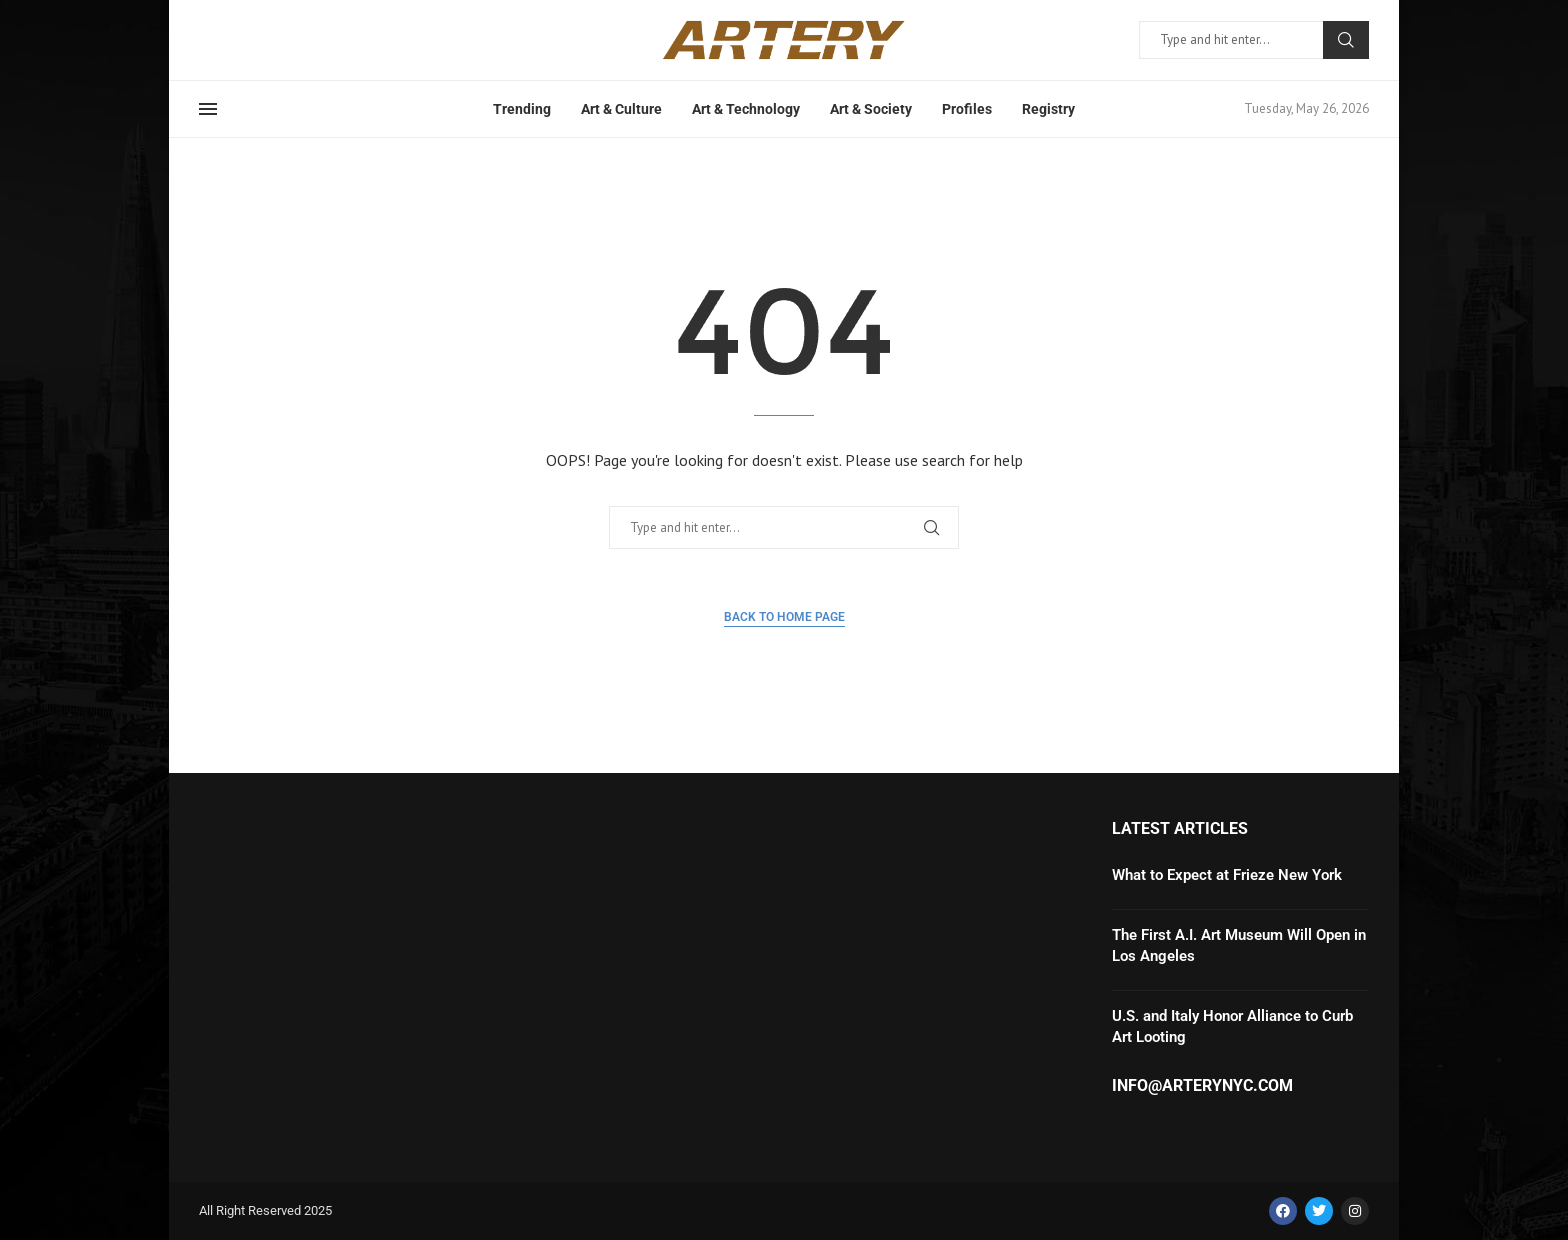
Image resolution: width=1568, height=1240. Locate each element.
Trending (522, 109)
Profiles (967, 109)
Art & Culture (621, 109)
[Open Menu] (208, 109)
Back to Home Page (784, 617)
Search (1346, 40)
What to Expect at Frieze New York (1227, 875)
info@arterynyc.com (1202, 1086)
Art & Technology (746, 109)
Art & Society (871, 109)
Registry (1048, 109)
